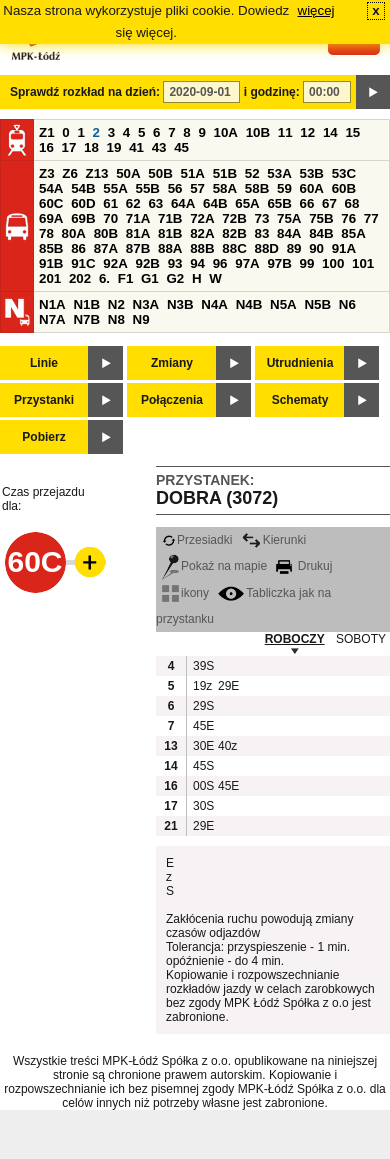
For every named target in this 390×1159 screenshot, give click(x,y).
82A (202, 233)
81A (138, 233)
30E (203, 746)
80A (74, 233)
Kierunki (274, 540)
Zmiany (172, 363)
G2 (175, 278)
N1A (52, 304)
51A (193, 173)
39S (203, 666)
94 (197, 263)
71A (138, 218)
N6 (347, 304)
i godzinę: (272, 92)
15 (352, 132)
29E (228, 686)
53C (344, 173)
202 (80, 278)
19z (202, 686)
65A (247, 203)
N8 (116, 319)
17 (69, 147)
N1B (86, 304)
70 (110, 218)
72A (202, 218)
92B (147, 263)
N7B (86, 319)
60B (344, 188)
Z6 (70, 173)
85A (353, 233)
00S (203, 786)
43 (159, 147)
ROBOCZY (295, 639)
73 (261, 218)
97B (279, 263)
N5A (283, 304)
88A (170, 248)
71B (170, 218)
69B (83, 218)
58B (257, 188)
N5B (317, 304)
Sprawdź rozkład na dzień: (85, 92)
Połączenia (172, 400)
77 (371, 218)
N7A (52, 319)
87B (138, 248)
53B (312, 173)
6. (104, 278)
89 (294, 248)
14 (330, 132)
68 (352, 203)
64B (215, 203)
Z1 (47, 132)
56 (175, 188)
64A (183, 203)
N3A (146, 304)
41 (136, 147)
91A (344, 248)
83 (261, 233)
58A (225, 188)
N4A (214, 304)
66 (307, 203)
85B (51, 248)
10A (226, 132)
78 (46, 233)
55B (147, 188)
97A (247, 263)
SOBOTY (361, 639)
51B (225, 173)
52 (252, 173)
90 (316, 248)
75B (321, 218)
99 (307, 263)
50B (160, 173)
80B (106, 233)
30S (203, 806)
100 (333, 263)
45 (181, 147)
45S (203, 766)
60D (83, 203)
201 (50, 278)
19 (114, 147)
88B (202, 248)
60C (51, 203)
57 (197, 188)
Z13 (97, 173)
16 (46, 147)
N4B (249, 304)
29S (203, 706)
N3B (180, 304)
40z (227, 746)
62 (133, 203)
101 (363, 263)
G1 (150, 278)
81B (170, 233)
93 (175, 263)
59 (284, 188)
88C (234, 248)
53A (279, 173)
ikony (185, 593)
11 (285, 132)
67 (329, 203)
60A (312, 188)
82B (234, 233)
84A (289, 233)
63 (155, 203)
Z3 (47, 173)
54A (51, 188)
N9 (141, 319)
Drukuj (304, 566)
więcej (316, 10)
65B (279, 203)
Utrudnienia (300, 363)
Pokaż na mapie (214, 566)
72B (234, 218)
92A (115, 263)
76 (348, 218)
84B (321, 233)
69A (51, 218)
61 (110, 203)
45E (203, 726)
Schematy (300, 400)
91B (51, 263)
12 (307, 132)
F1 (126, 278)
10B (258, 132)
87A (106, 248)
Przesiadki (197, 540)
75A (289, 218)
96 (220, 263)
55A (115, 188)
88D (266, 248)
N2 (116, 304)
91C (83, 263)
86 (78, 248)
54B (83, 188)
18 (91, 147)
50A (128, 173)
